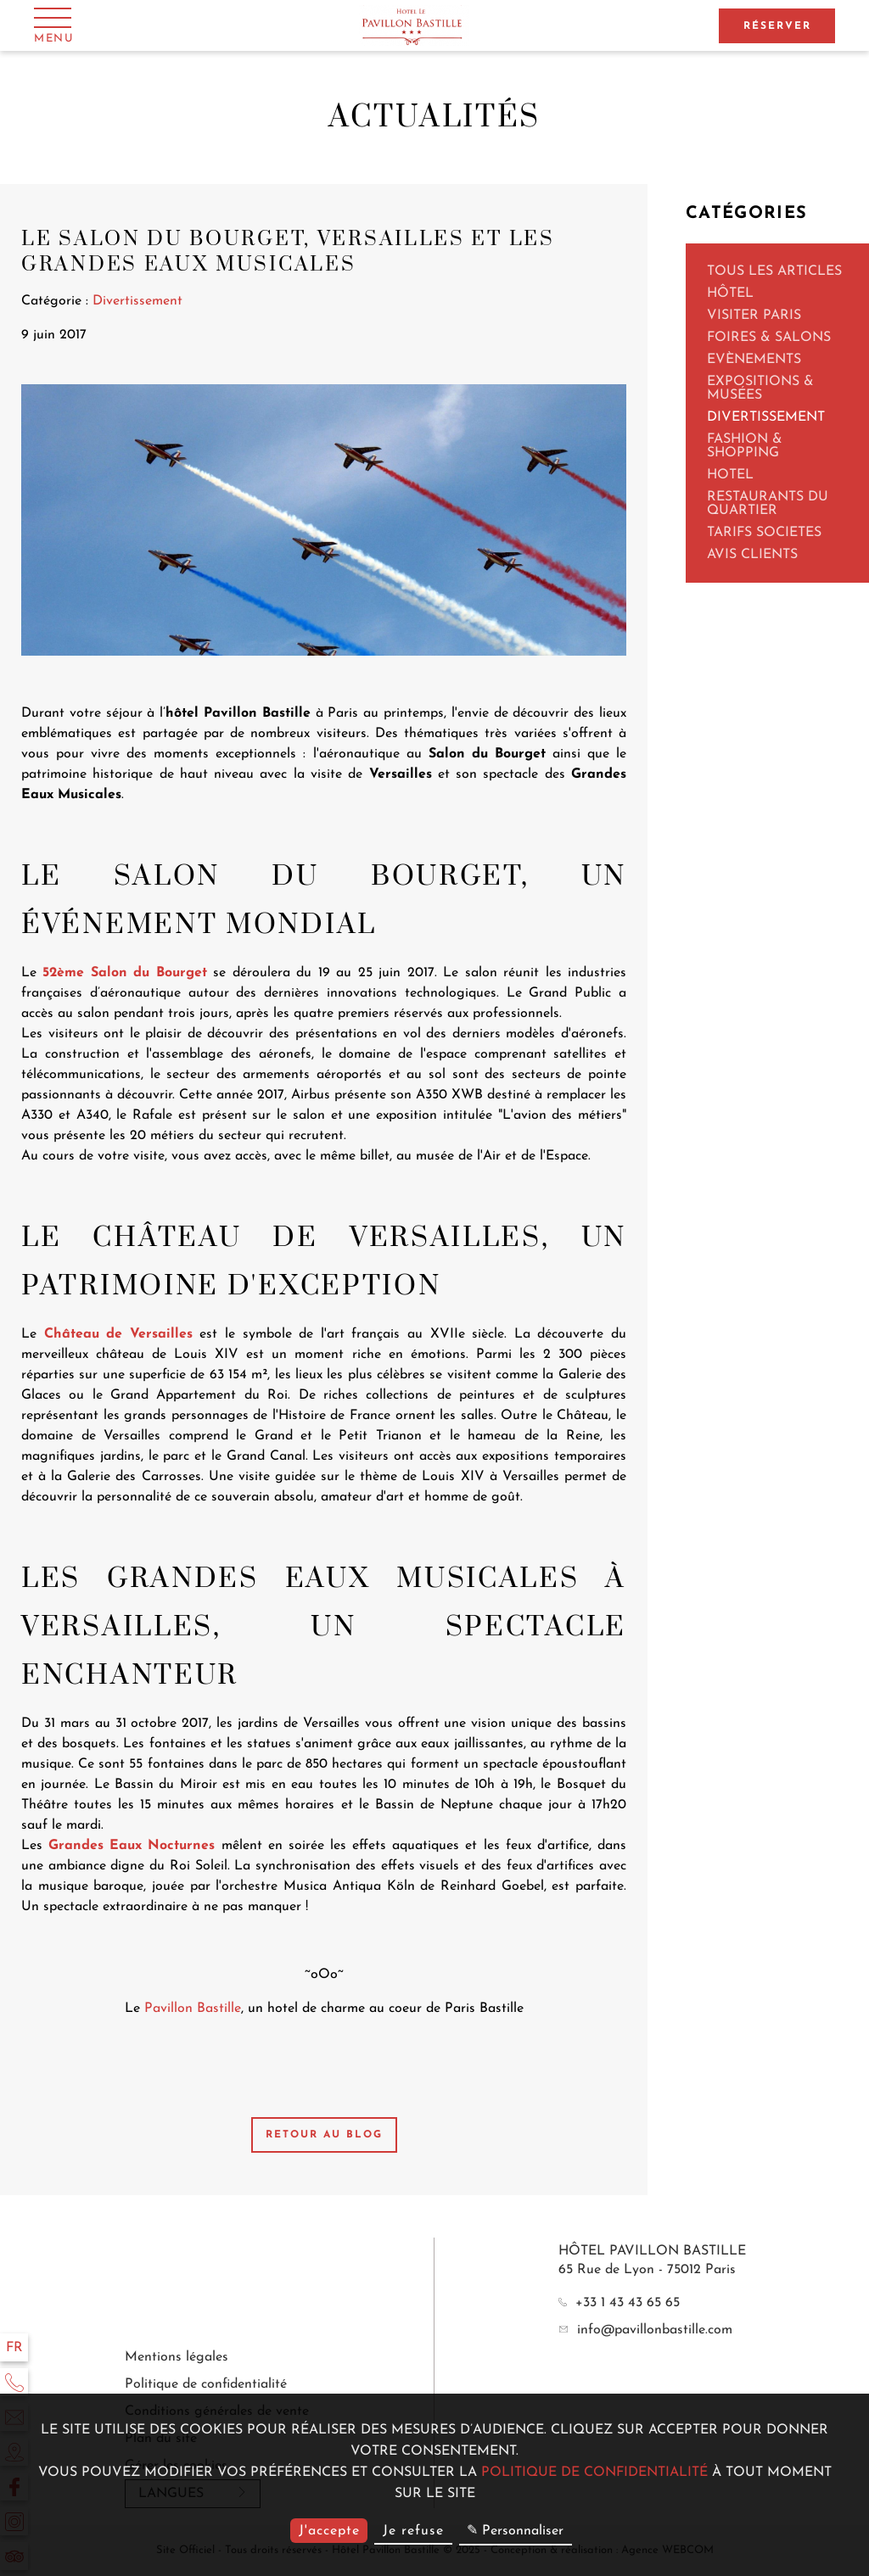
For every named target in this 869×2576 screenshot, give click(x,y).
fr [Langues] (14, 2348)
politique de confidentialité (594, 2472)
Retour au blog (324, 2135)
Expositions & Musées (760, 388)
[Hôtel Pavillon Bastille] (414, 26)
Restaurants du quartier (767, 503)
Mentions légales (176, 2357)
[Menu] (54, 25)
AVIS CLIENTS (752, 555)
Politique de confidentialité (206, 2384)
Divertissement (766, 417)
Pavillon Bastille (192, 2008)
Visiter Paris (754, 315)
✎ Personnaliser (515, 2531)
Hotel (730, 475)
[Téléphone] (14, 2382)
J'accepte (329, 2531)
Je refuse (413, 2531)
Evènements (754, 359)
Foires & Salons (769, 337)
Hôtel (730, 293)
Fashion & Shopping (744, 446)
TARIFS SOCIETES (764, 532)
